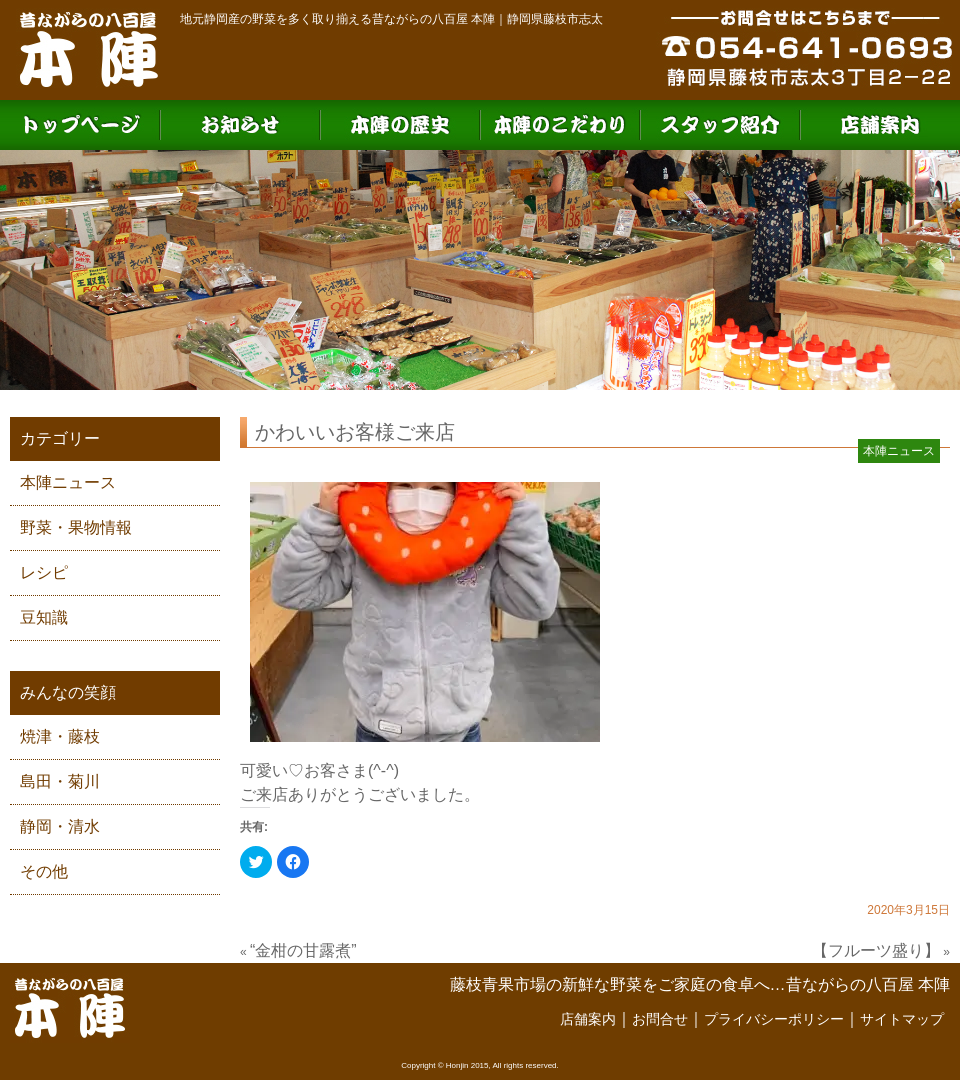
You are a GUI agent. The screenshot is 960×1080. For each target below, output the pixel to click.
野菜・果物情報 (76, 527)
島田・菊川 (60, 781)
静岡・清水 (60, 826)
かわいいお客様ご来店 (355, 432)
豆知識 (44, 617)
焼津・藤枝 (60, 736)
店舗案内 (588, 1019)
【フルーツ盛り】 (876, 950)
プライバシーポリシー (774, 1019)
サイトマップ (902, 1019)
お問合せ (660, 1019)
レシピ (44, 572)
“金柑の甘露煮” (303, 950)
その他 (44, 871)
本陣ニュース (68, 482)
